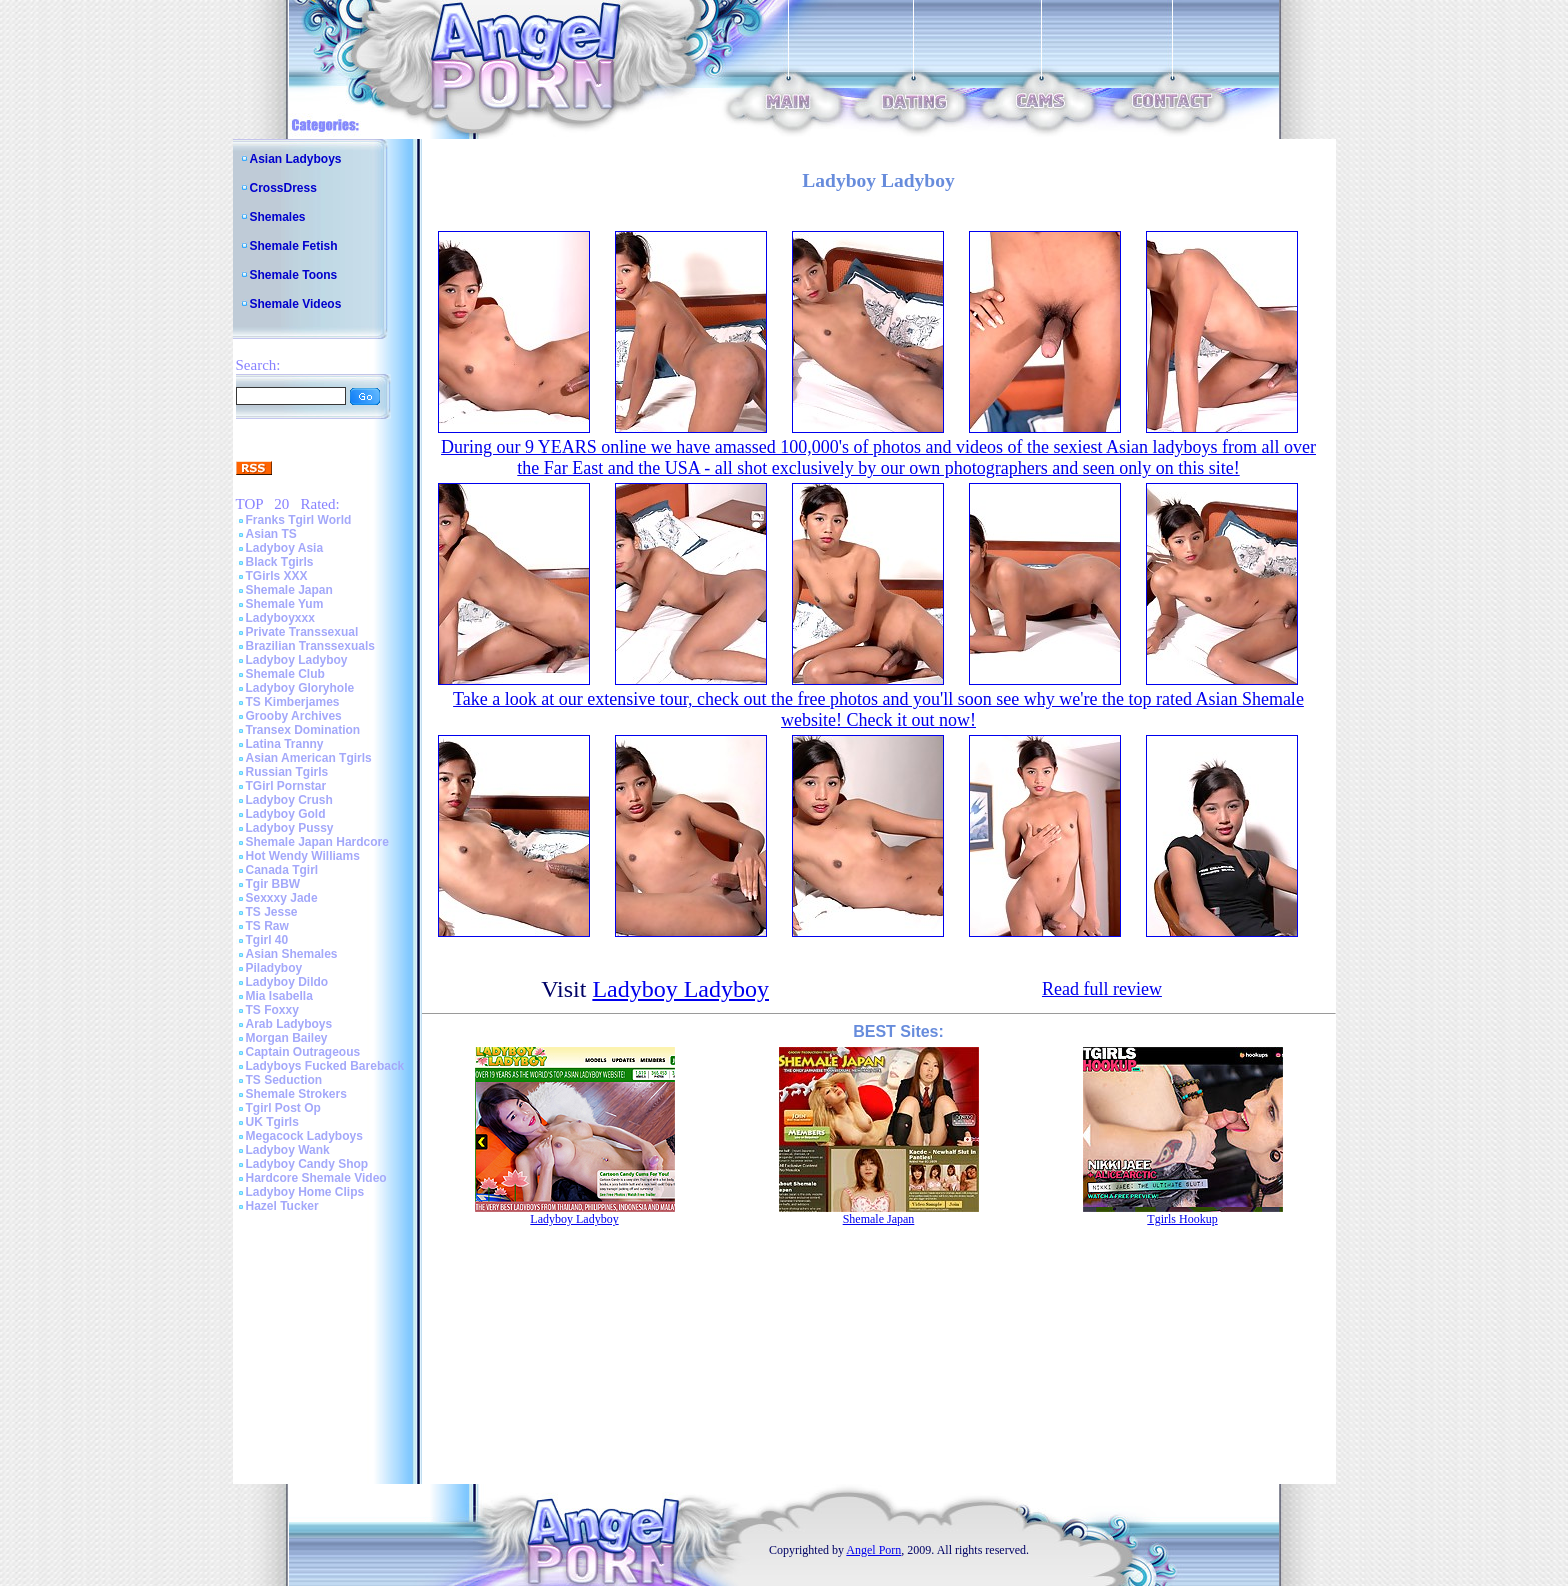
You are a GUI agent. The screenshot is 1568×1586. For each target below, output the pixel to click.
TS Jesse (272, 912)
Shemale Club (285, 674)
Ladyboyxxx (280, 618)
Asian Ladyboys (296, 159)
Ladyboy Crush (289, 800)
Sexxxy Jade (282, 898)
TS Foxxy (272, 1010)
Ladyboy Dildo (287, 982)
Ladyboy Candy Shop (307, 1164)
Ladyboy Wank (288, 1150)
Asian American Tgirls (309, 758)
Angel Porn (873, 1550)
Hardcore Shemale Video (316, 1178)
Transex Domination (303, 730)
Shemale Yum (285, 604)
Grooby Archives (294, 716)
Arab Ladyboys (289, 1024)
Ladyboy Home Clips (305, 1192)
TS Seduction (284, 1080)
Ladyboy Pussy (290, 828)
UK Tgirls (272, 1122)
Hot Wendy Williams (303, 856)
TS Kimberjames (293, 702)
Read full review (1102, 989)
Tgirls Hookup (1182, 1219)
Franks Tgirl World (299, 520)
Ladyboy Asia (285, 548)
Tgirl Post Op (283, 1108)
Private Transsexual (302, 632)
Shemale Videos (296, 304)
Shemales (278, 217)
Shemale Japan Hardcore (317, 842)
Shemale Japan (289, 590)
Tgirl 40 (267, 940)
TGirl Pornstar (286, 786)
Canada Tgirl (282, 870)
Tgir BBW (273, 884)
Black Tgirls (280, 562)
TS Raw (267, 926)
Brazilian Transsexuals (310, 646)
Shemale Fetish (294, 246)
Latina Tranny (285, 744)
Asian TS (271, 534)
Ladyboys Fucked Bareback (325, 1066)
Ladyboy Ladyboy (297, 660)
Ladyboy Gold (286, 814)
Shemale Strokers (296, 1094)
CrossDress (283, 188)
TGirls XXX (277, 576)
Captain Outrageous (303, 1052)
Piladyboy (274, 968)
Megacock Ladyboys (304, 1136)
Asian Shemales (292, 954)
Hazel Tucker (282, 1206)
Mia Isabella (279, 996)
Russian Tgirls (287, 772)
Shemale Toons (294, 275)
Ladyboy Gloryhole (300, 688)
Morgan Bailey (287, 1038)
